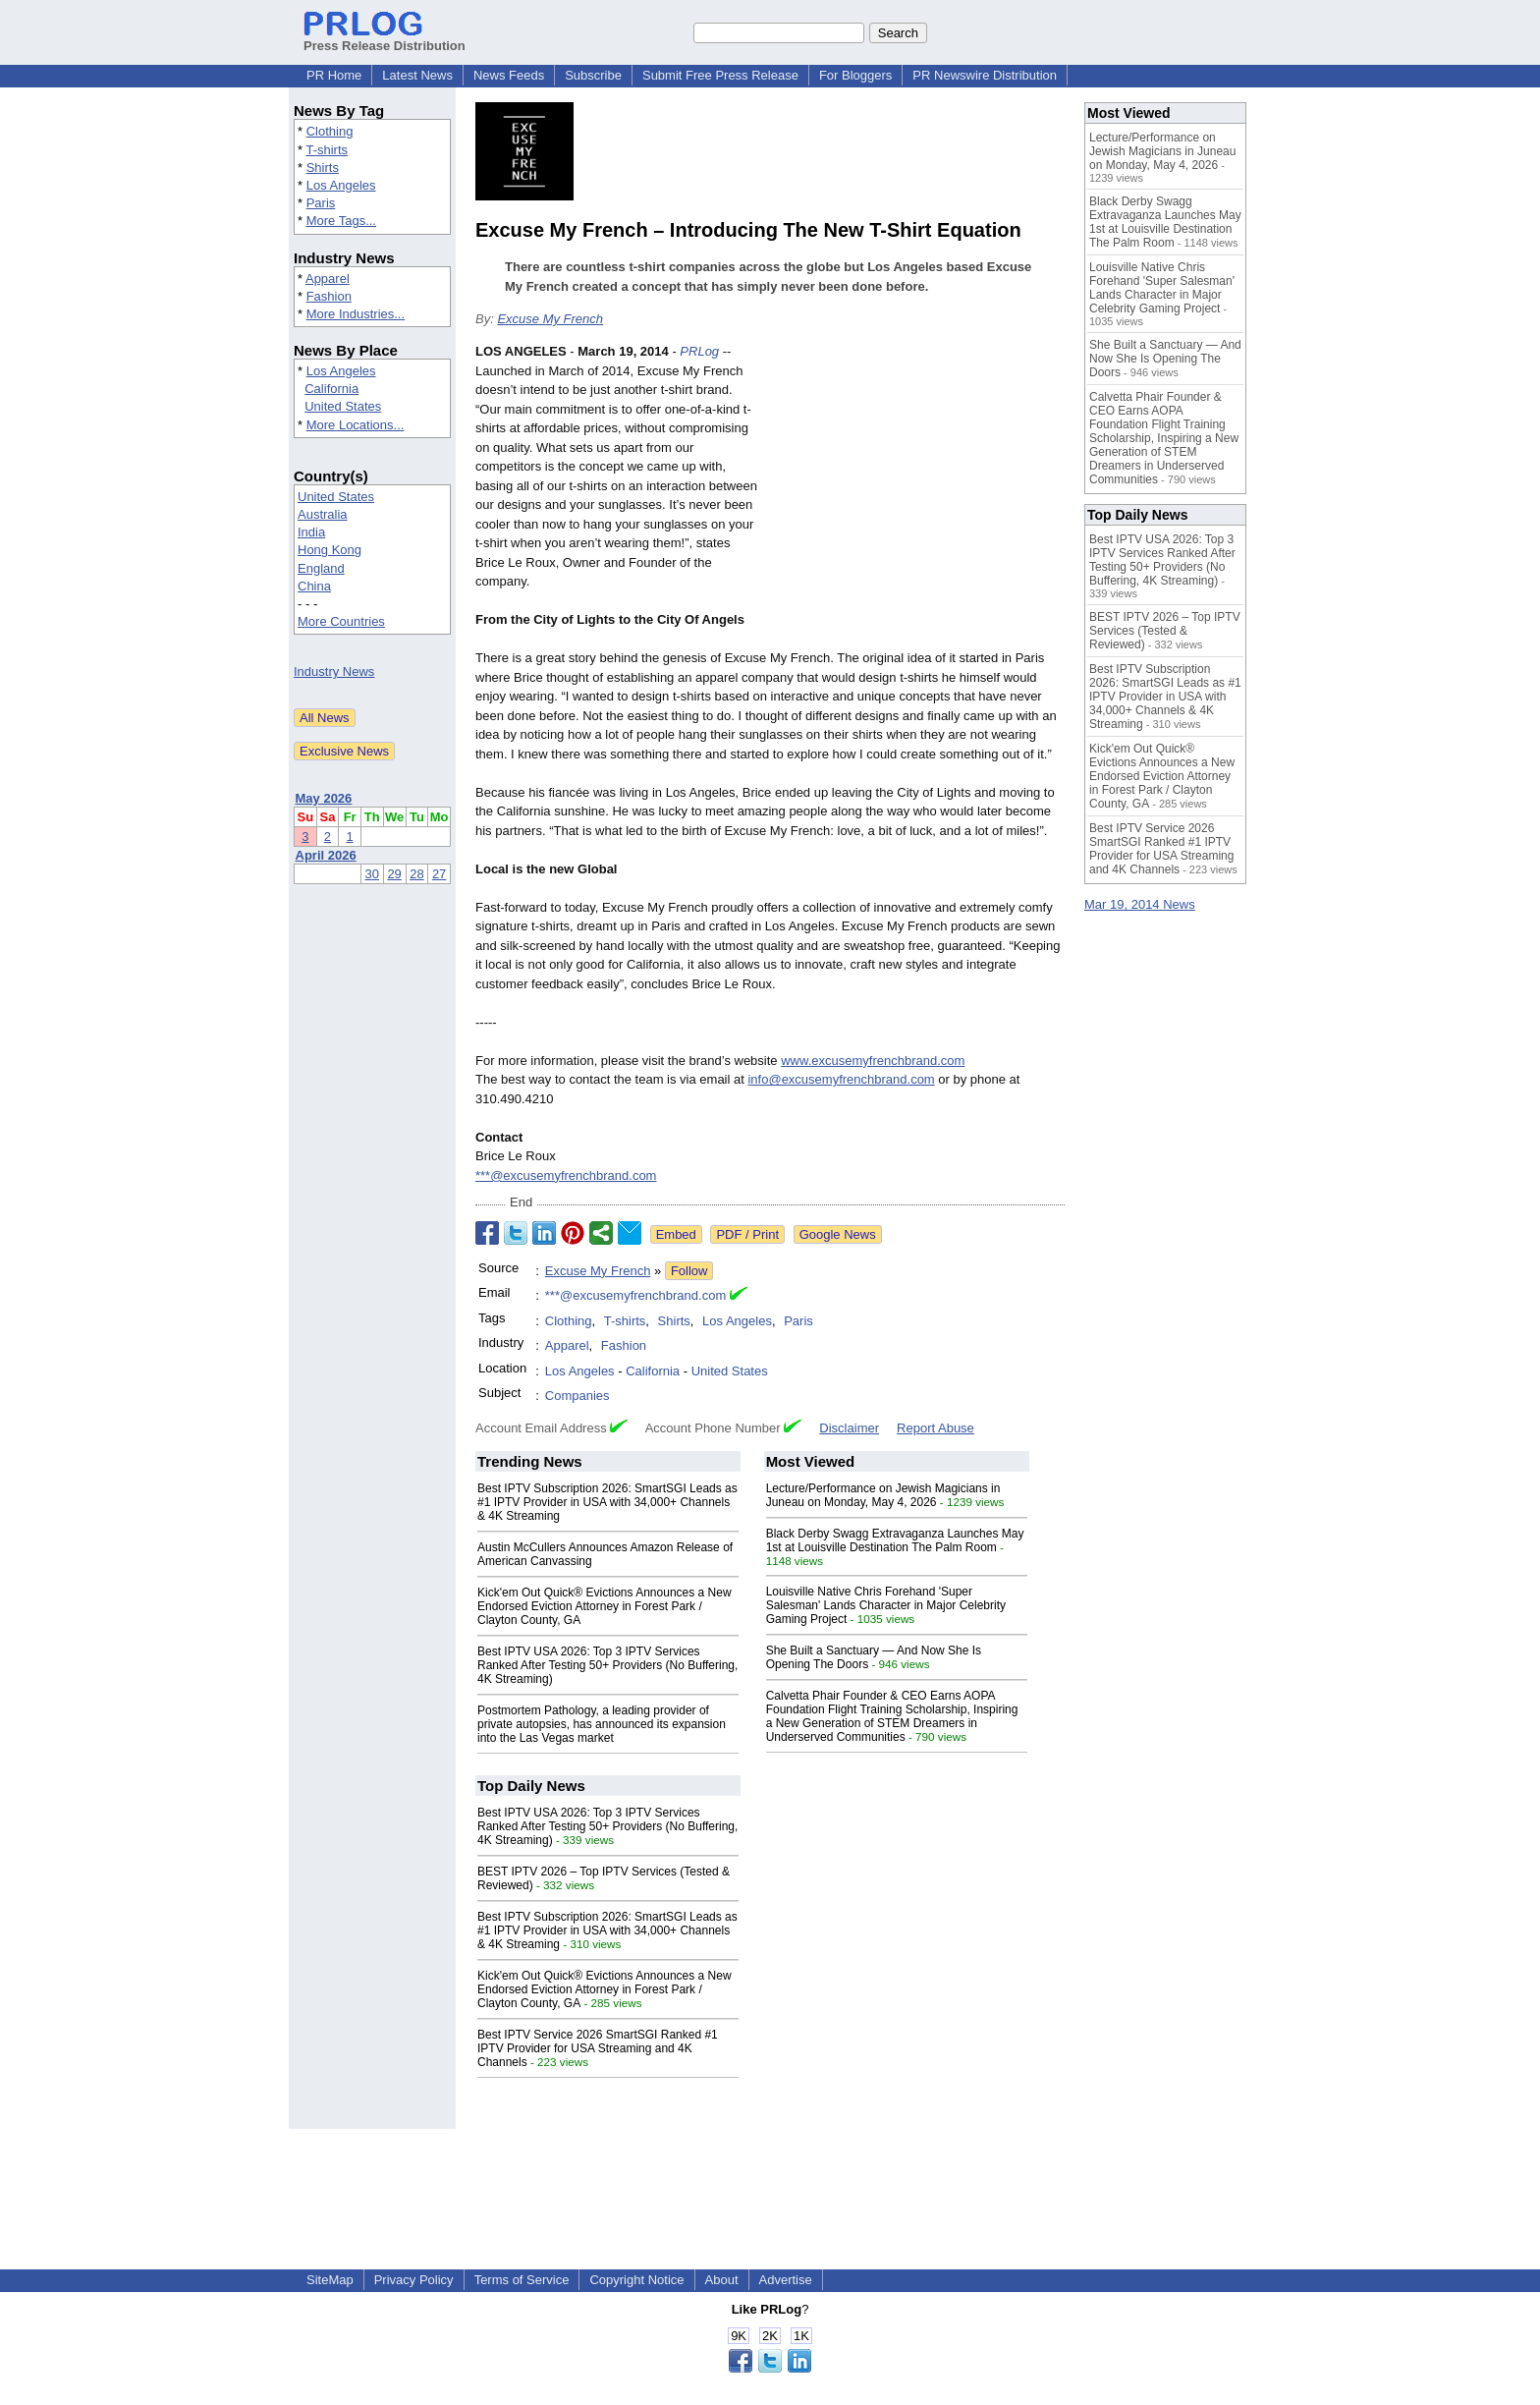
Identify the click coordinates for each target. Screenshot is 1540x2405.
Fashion (329, 296)
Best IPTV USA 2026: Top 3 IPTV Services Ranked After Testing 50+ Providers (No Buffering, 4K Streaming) (607, 1665)
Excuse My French (550, 318)
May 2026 (324, 798)
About (722, 2279)
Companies (577, 1395)
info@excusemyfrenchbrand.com (840, 1079)
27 (439, 874)
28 (416, 874)
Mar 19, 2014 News (1139, 904)
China (314, 586)
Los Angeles (341, 185)
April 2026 (326, 855)
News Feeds (508, 75)
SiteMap (330, 2279)
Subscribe (593, 75)
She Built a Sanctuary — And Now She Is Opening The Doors (1165, 358)
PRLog (699, 351)
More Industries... (355, 314)
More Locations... (355, 425)
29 (394, 874)
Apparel (327, 278)
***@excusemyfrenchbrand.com (565, 1175)
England (321, 568)
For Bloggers (855, 75)
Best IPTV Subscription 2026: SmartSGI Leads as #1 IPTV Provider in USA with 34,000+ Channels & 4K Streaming (607, 1502)
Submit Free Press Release (720, 75)
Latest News (417, 75)
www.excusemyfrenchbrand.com (872, 1060)
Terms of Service (522, 2279)
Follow (689, 1270)
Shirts (322, 167)
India (311, 532)
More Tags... (341, 220)
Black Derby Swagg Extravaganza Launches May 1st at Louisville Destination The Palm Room (895, 1540)
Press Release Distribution (384, 38)
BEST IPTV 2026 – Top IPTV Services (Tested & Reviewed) (1164, 630)
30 (372, 874)
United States (342, 406)
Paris (321, 203)
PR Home (333, 75)
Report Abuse (935, 1428)
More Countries (341, 621)
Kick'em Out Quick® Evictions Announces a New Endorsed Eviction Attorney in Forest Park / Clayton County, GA (604, 1606)
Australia (323, 514)
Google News (837, 1234)
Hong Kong (329, 549)
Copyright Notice (636, 2279)
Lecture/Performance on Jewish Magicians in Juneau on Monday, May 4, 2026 (883, 1495)
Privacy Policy (414, 2279)
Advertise (785, 2279)
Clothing (330, 131)
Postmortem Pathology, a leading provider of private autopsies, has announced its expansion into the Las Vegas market (601, 1724)
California (331, 388)
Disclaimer (849, 1428)
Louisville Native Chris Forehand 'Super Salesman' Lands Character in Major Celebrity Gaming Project (886, 1605)
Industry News (334, 671)
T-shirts (326, 149)
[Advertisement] (917, 486)
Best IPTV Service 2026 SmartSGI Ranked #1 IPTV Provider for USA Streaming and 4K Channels (597, 2048)
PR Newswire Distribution (984, 75)
